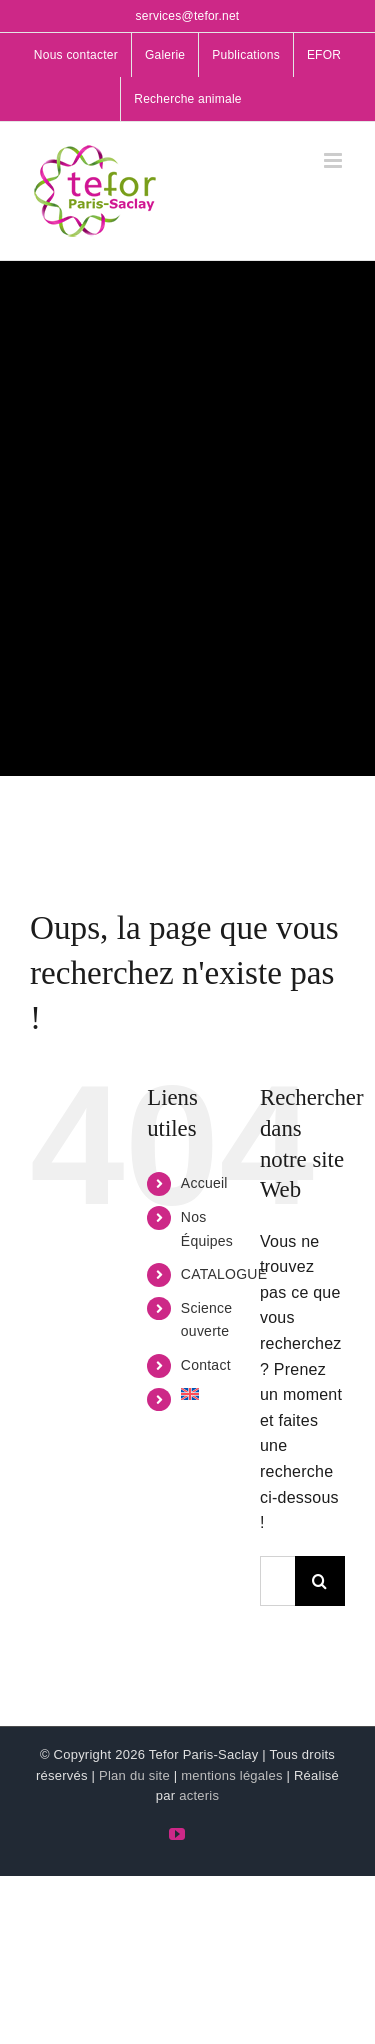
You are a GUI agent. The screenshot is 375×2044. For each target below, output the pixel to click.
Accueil (204, 1183)
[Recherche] (320, 1581)
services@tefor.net (188, 16)
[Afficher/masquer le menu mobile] (334, 160)
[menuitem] (205, 1394)
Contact (206, 1365)
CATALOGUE (224, 1274)
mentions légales (231, 1775)
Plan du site (134, 1775)
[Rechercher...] (277, 1581)
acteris (199, 1795)
